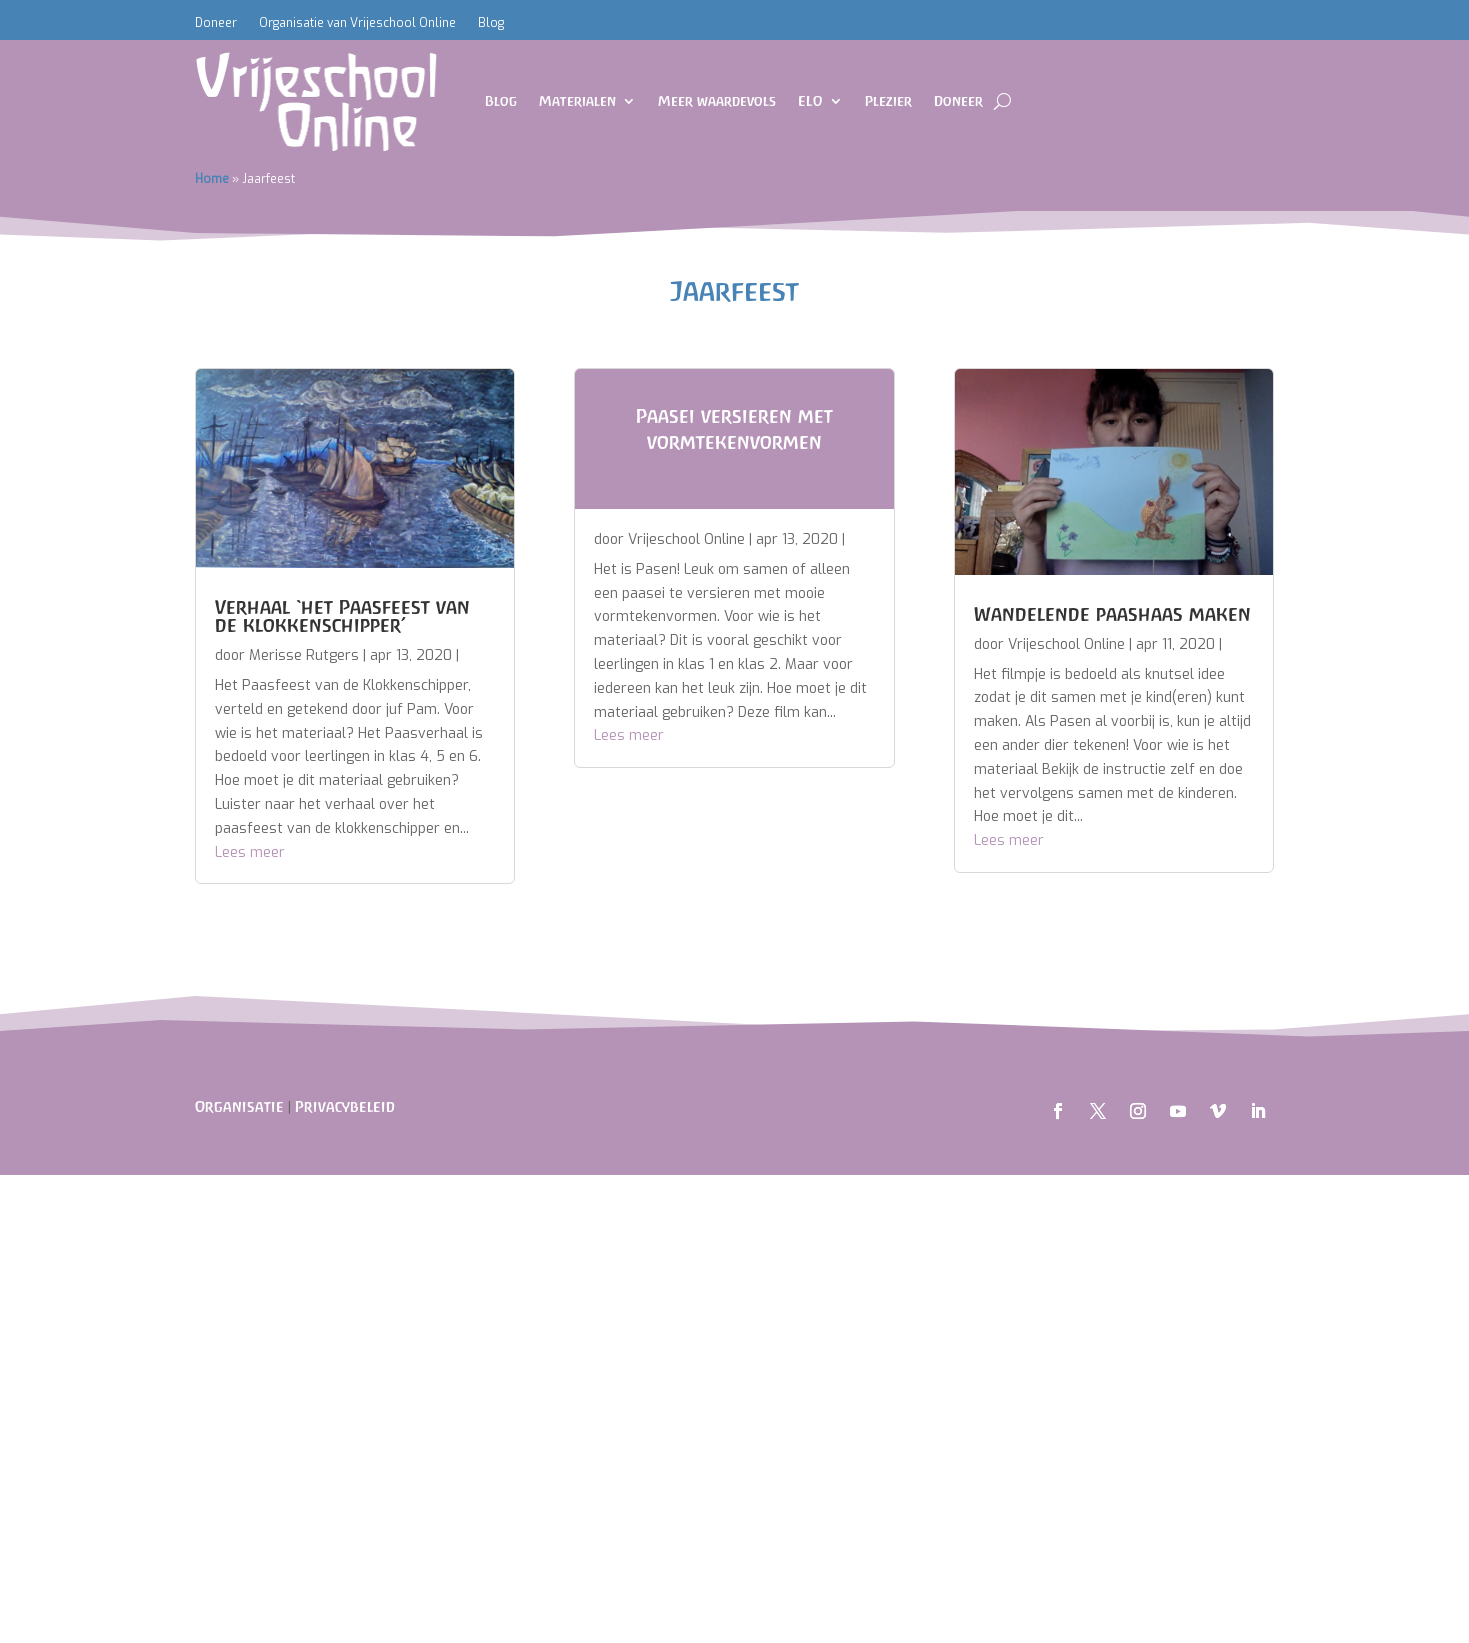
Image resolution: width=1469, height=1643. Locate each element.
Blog (491, 23)
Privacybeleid (345, 1106)
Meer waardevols (717, 101)
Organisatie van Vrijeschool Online (357, 23)
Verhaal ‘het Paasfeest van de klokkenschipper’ (342, 616)
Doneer (216, 23)
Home (212, 179)
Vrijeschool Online (686, 539)
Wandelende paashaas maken (1112, 614)
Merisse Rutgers (304, 655)
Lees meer (250, 852)
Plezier (888, 101)
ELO (810, 101)
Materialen (577, 101)
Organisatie (239, 1106)
